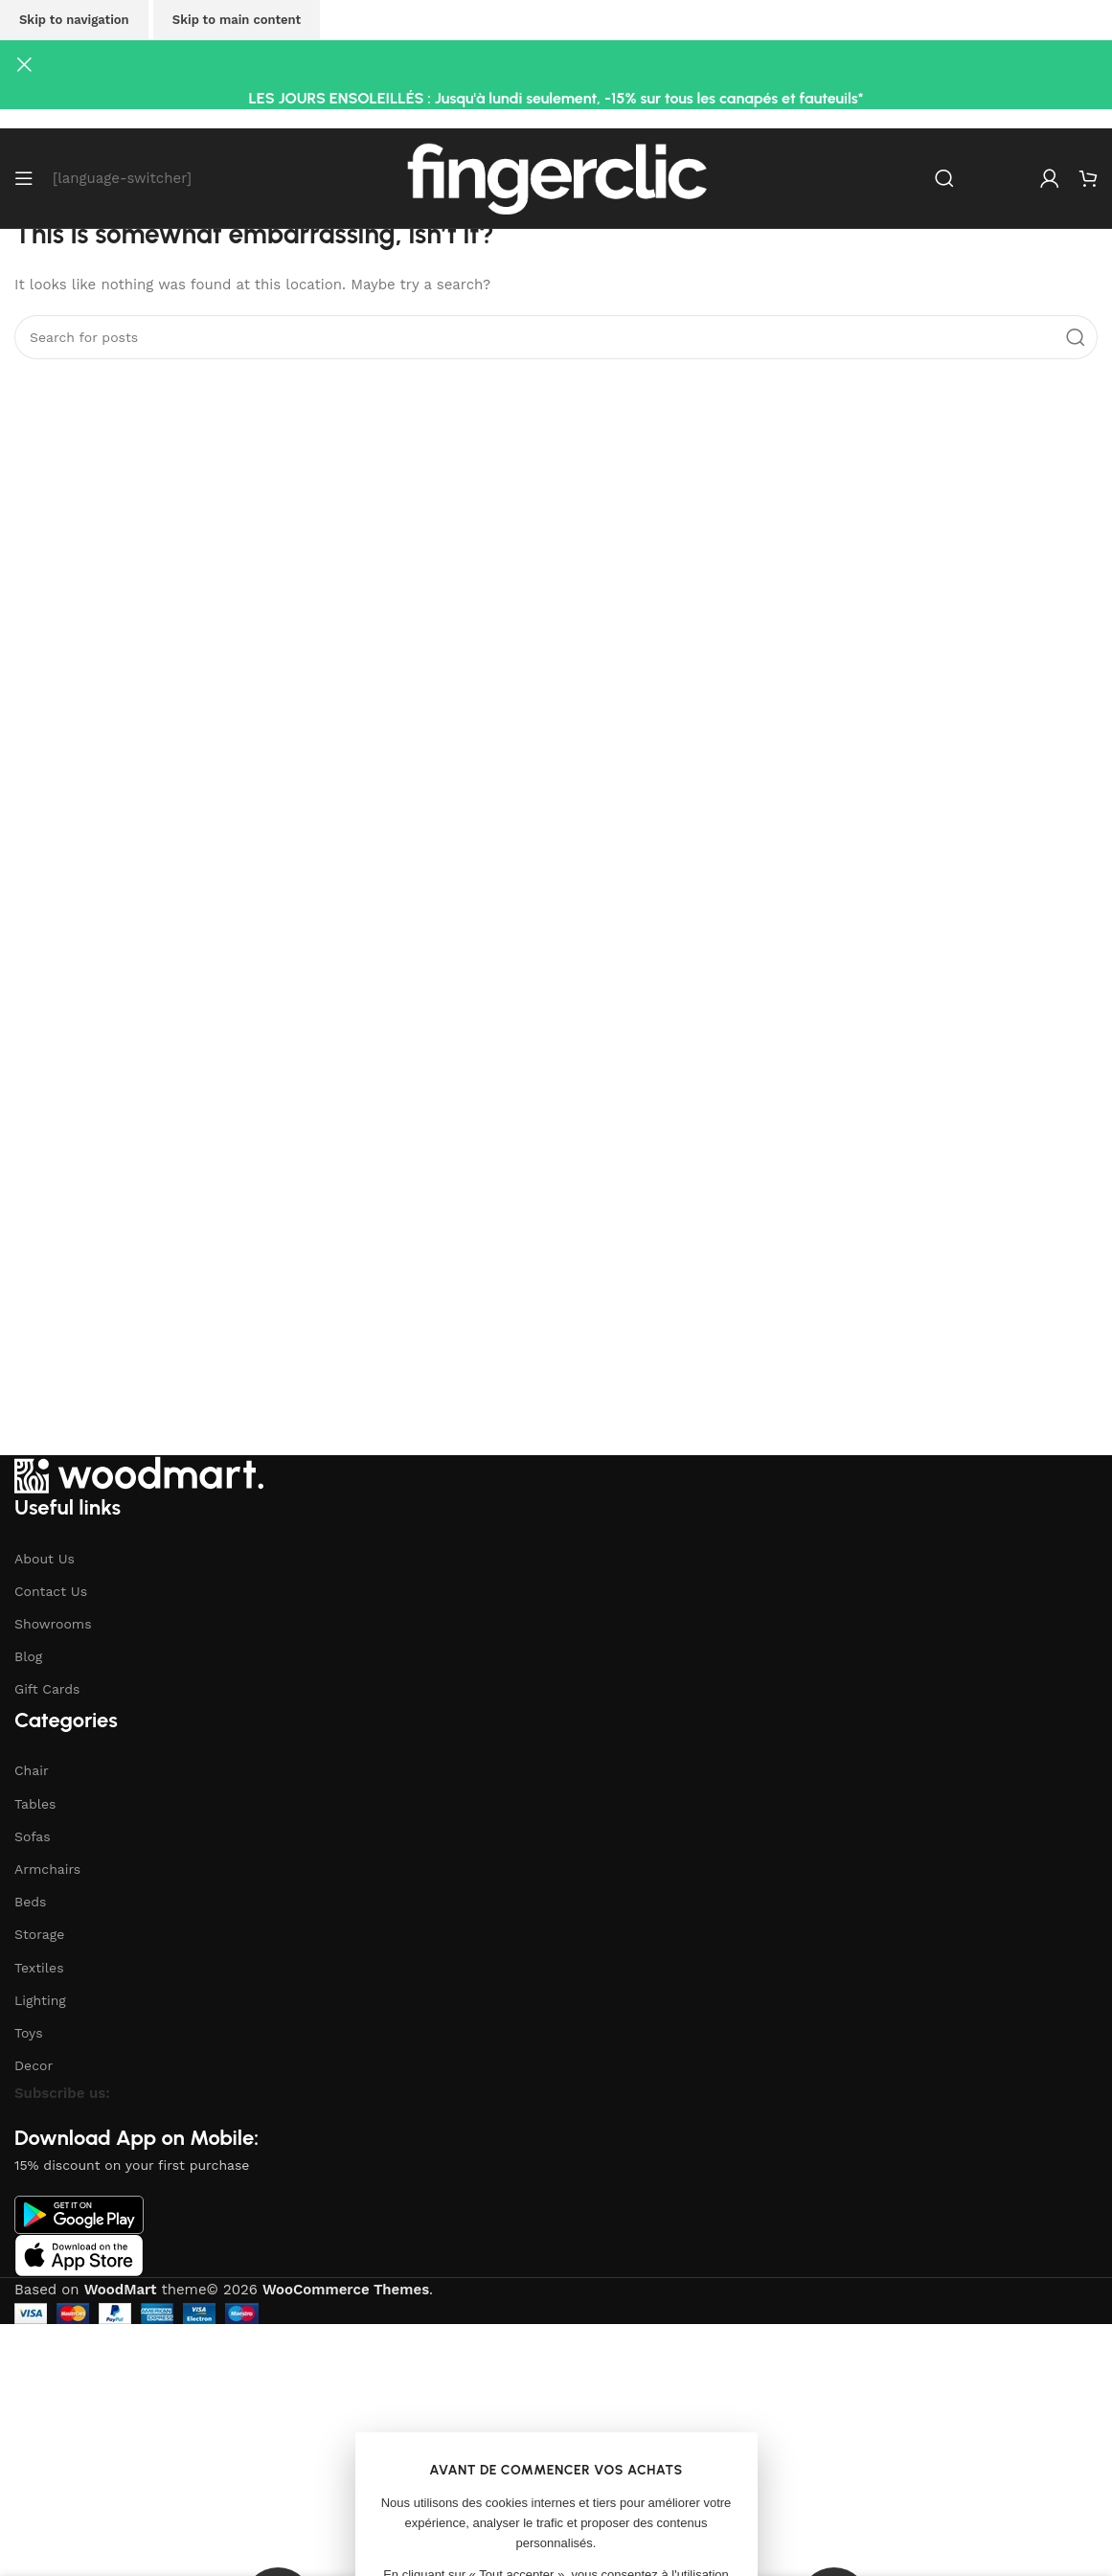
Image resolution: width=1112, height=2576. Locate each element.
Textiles (39, 1967)
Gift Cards (46, 1689)
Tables (35, 1804)
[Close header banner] (24, 64)
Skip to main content (236, 19)
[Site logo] (556, 177)
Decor (33, 2065)
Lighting (40, 2000)
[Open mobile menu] (24, 178)
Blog (28, 1656)
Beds (30, 1901)
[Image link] (138, 1473)
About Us (44, 1558)
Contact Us (50, 1591)
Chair (31, 1770)
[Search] (944, 178)
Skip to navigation (74, 19)
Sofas (32, 1836)
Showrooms (53, 1623)
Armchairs (47, 1869)
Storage (39, 1934)
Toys (28, 2032)
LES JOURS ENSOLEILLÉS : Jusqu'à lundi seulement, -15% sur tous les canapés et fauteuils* (555, 98)
